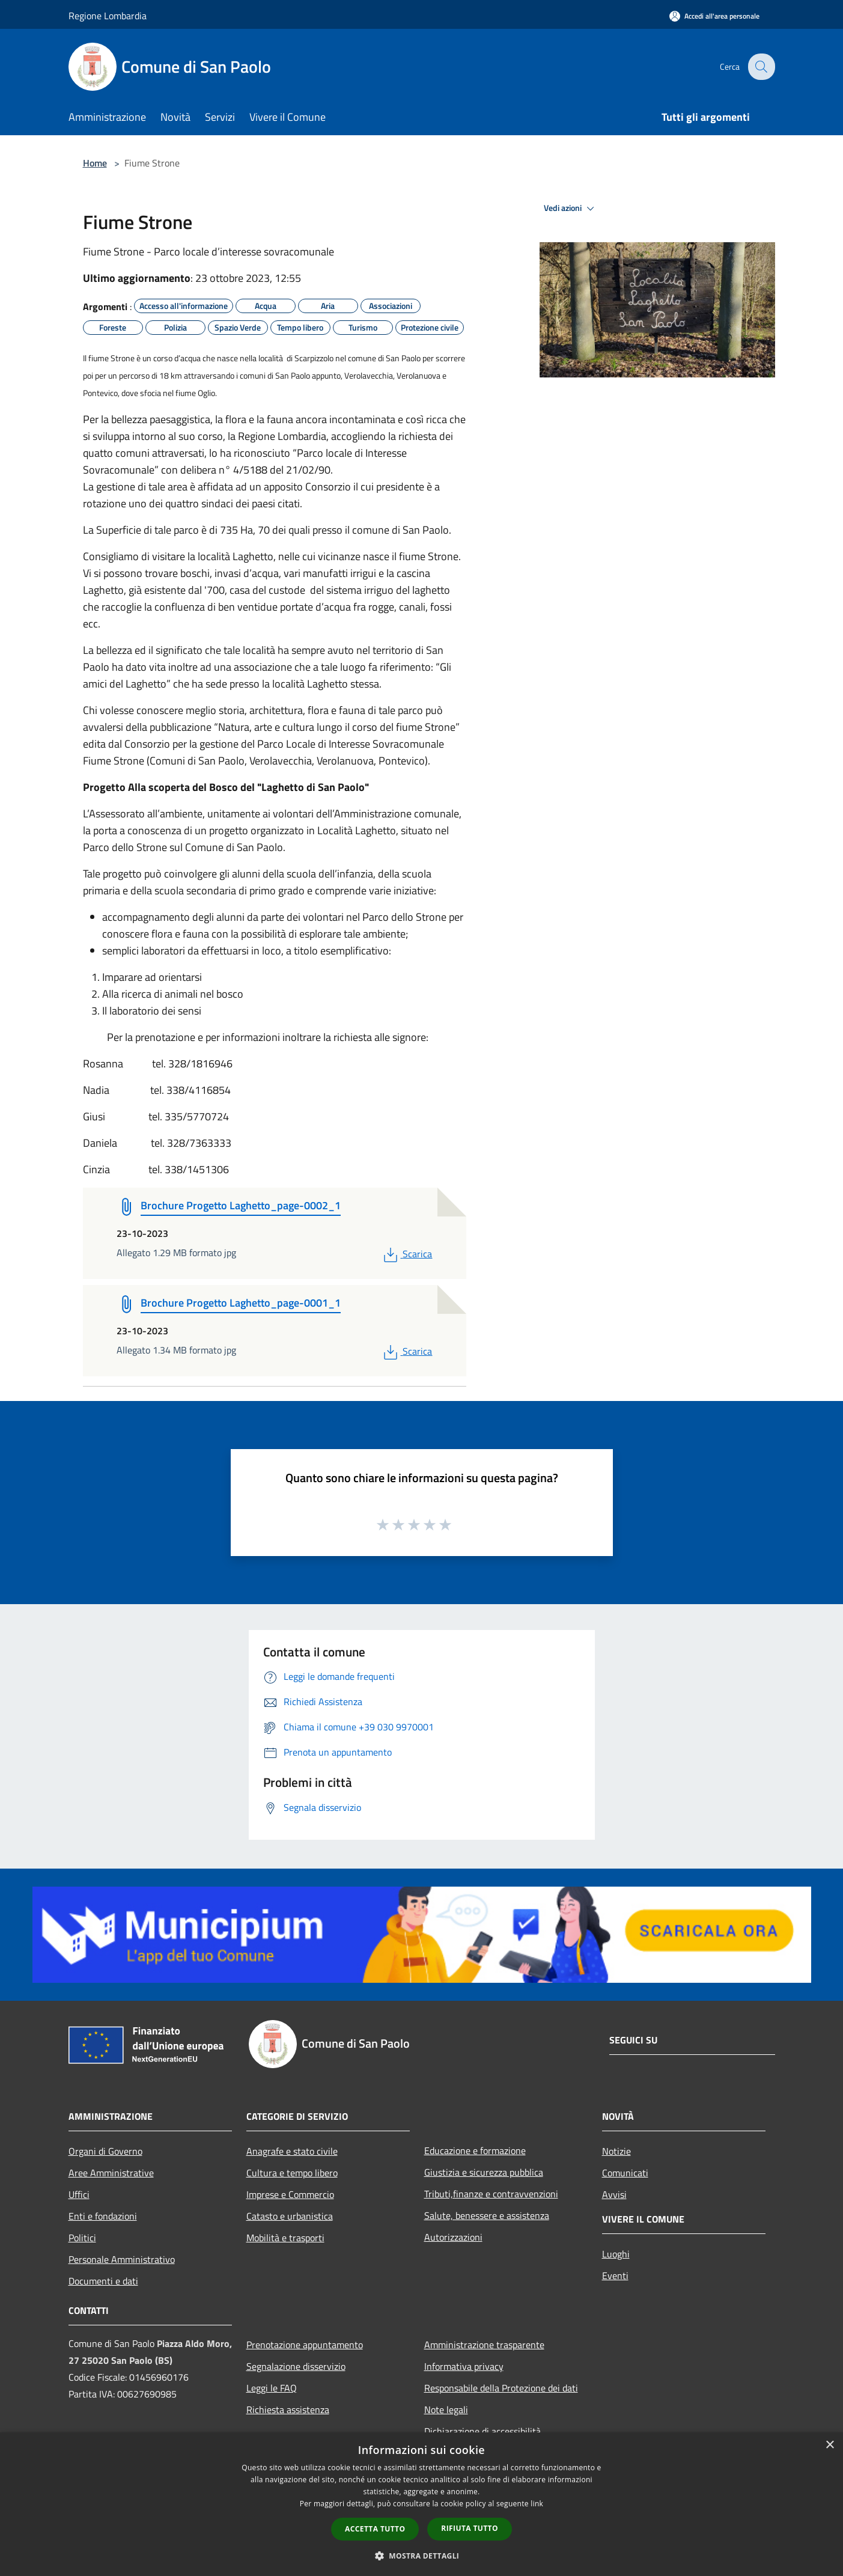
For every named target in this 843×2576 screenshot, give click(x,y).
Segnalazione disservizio (295, 2366)
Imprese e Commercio (290, 2194)
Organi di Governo (105, 2151)
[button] (422, 2556)
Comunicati (625, 2172)
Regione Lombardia (107, 15)
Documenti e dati (103, 2281)
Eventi (615, 2275)
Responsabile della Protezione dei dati (501, 2388)
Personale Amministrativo (121, 2259)
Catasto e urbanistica (289, 2216)
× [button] (829, 2445)
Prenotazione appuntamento (304, 2344)
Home (95, 163)
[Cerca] (760, 66)
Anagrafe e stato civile (292, 2151)
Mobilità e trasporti (285, 2237)
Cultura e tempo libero (292, 2172)
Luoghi (616, 2254)
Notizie (616, 2151)
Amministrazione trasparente (484, 2344)
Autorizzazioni (453, 2237)
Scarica (406, 1254)
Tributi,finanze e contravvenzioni (491, 2194)
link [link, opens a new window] (537, 2503)
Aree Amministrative (111, 2172)
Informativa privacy (464, 2366)
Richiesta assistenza (287, 2409)
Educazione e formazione (475, 2150)
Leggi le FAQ (271, 2388)
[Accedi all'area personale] (714, 16)
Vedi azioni (571, 208)
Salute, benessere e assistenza (486, 2215)
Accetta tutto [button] (375, 2529)
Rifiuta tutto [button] (469, 2528)
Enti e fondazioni (102, 2216)
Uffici (79, 2194)
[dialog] (421, 2504)
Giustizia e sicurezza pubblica (483, 2172)
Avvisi (614, 2194)
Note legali (446, 2409)
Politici (82, 2237)
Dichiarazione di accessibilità (482, 2431)
